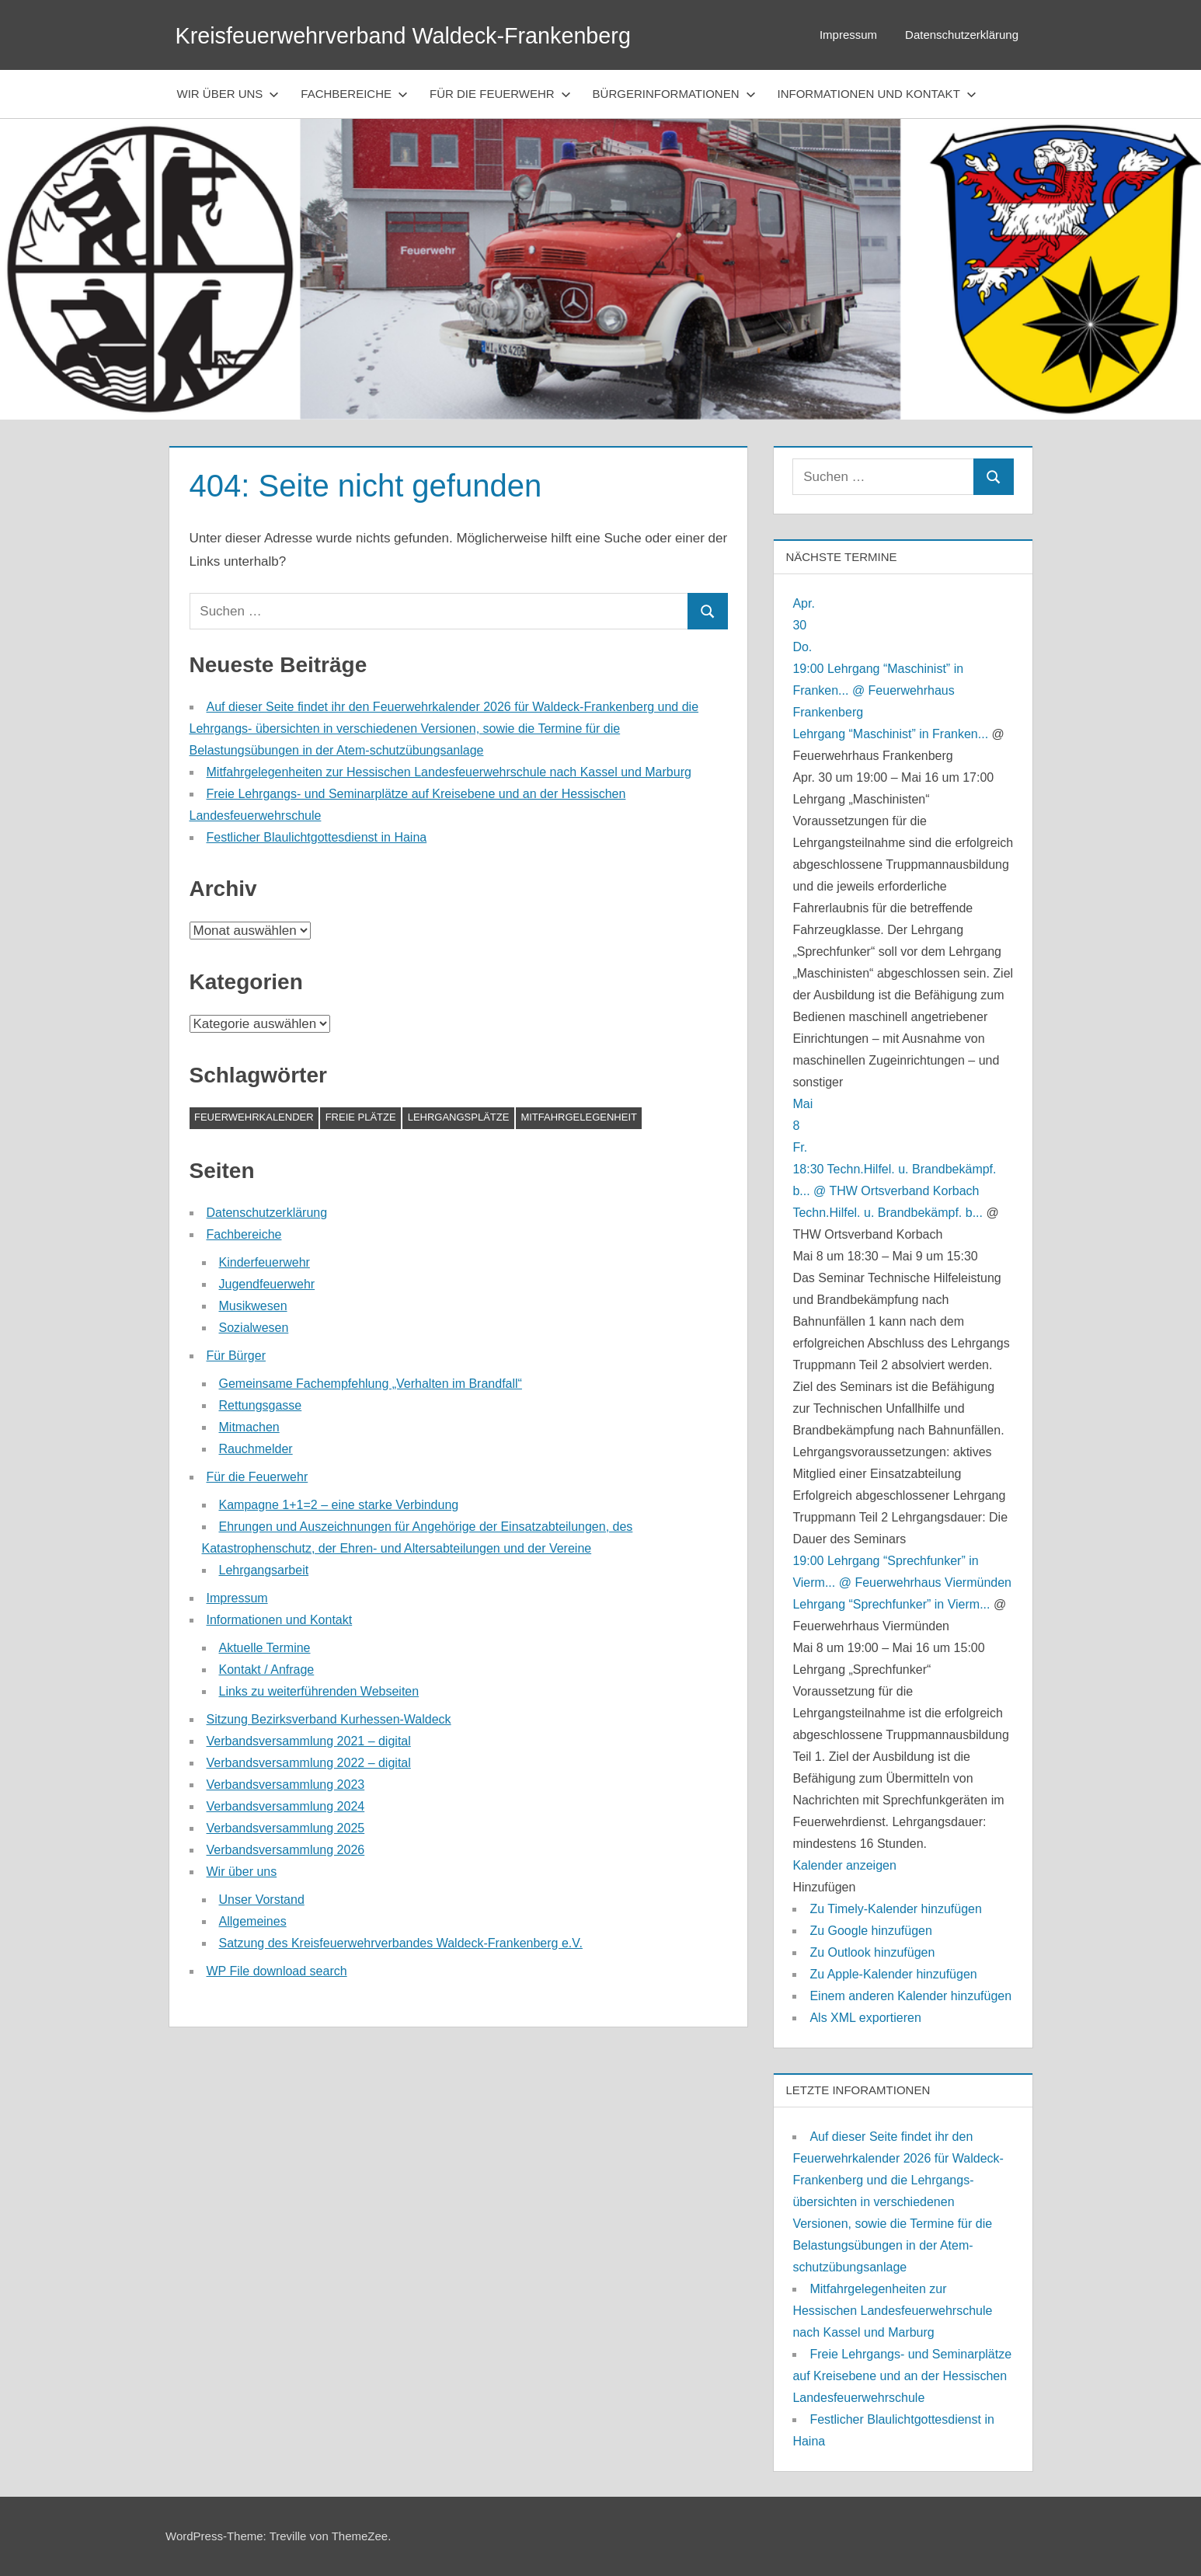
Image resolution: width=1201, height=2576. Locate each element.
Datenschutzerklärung (961, 34)
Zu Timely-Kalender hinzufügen (895, 1908)
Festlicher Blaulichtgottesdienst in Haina (317, 837)
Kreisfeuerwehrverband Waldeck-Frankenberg (429, 35)
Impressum (848, 34)
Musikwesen (253, 1305)
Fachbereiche (354, 93)
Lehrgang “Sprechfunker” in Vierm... (891, 1604)
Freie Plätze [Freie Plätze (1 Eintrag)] (360, 1117)
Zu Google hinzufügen (870, 1930)
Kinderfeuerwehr (264, 1262)
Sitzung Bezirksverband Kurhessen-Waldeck (329, 1719)
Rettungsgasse (260, 1405)
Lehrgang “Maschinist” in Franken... (890, 734)
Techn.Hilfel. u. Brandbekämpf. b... (887, 1212)
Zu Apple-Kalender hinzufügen (892, 1974)
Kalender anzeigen (844, 1865)
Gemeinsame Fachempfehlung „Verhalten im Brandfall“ (370, 1383)
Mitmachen (249, 1427)
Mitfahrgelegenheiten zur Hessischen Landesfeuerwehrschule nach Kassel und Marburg (449, 772)
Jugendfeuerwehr (267, 1284)
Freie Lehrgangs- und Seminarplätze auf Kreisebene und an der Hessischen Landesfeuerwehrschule (901, 2376)
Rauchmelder (256, 1448)
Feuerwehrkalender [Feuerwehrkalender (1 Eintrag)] (254, 1117)
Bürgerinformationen (674, 93)
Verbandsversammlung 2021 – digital (309, 1741)
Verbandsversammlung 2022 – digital (309, 1762)
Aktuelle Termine (265, 1647)
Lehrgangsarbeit (264, 1570)
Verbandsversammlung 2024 (286, 1806)
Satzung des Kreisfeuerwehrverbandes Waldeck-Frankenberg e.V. (401, 1943)
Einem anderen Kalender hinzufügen (910, 1996)
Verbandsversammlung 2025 (286, 1828)
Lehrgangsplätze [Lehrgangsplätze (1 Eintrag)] (459, 1117)
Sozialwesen (254, 1327)
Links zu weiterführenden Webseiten (319, 1691)
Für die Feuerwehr (500, 93)
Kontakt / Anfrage (267, 1669)
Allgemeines (253, 1921)
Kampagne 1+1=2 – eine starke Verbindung (339, 1504)
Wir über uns (228, 93)
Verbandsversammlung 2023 (286, 1784)
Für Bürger (236, 1355)
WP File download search (277, 1971)
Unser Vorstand (262, 1899)
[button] (823, 1887)
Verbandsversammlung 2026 (286, 1849)
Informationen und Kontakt (877, 93)
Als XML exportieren (865, 2017)
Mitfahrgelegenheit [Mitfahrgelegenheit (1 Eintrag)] (578, 1117)
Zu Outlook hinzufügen (872, 1952)
